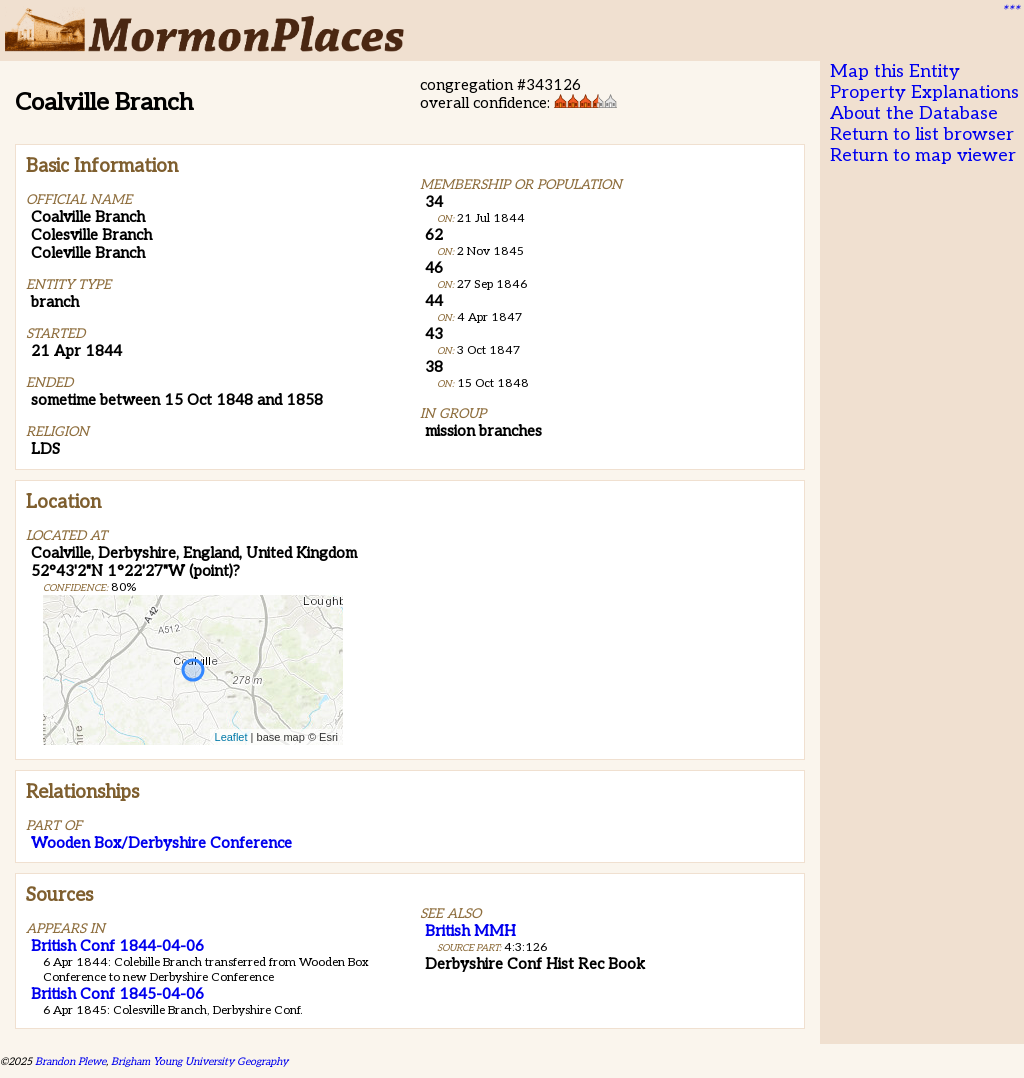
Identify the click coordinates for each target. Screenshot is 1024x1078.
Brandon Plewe (70, 1061)
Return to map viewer (923, 155)
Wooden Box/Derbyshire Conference (161, 843)
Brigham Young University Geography (199, 1061)
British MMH (470, 931)
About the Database (914, 113)
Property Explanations (924, 92)
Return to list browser (922, 134)
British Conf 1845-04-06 (117, 994)
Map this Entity (895, 71)
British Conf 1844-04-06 (117, 946)
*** (1010, 11)
